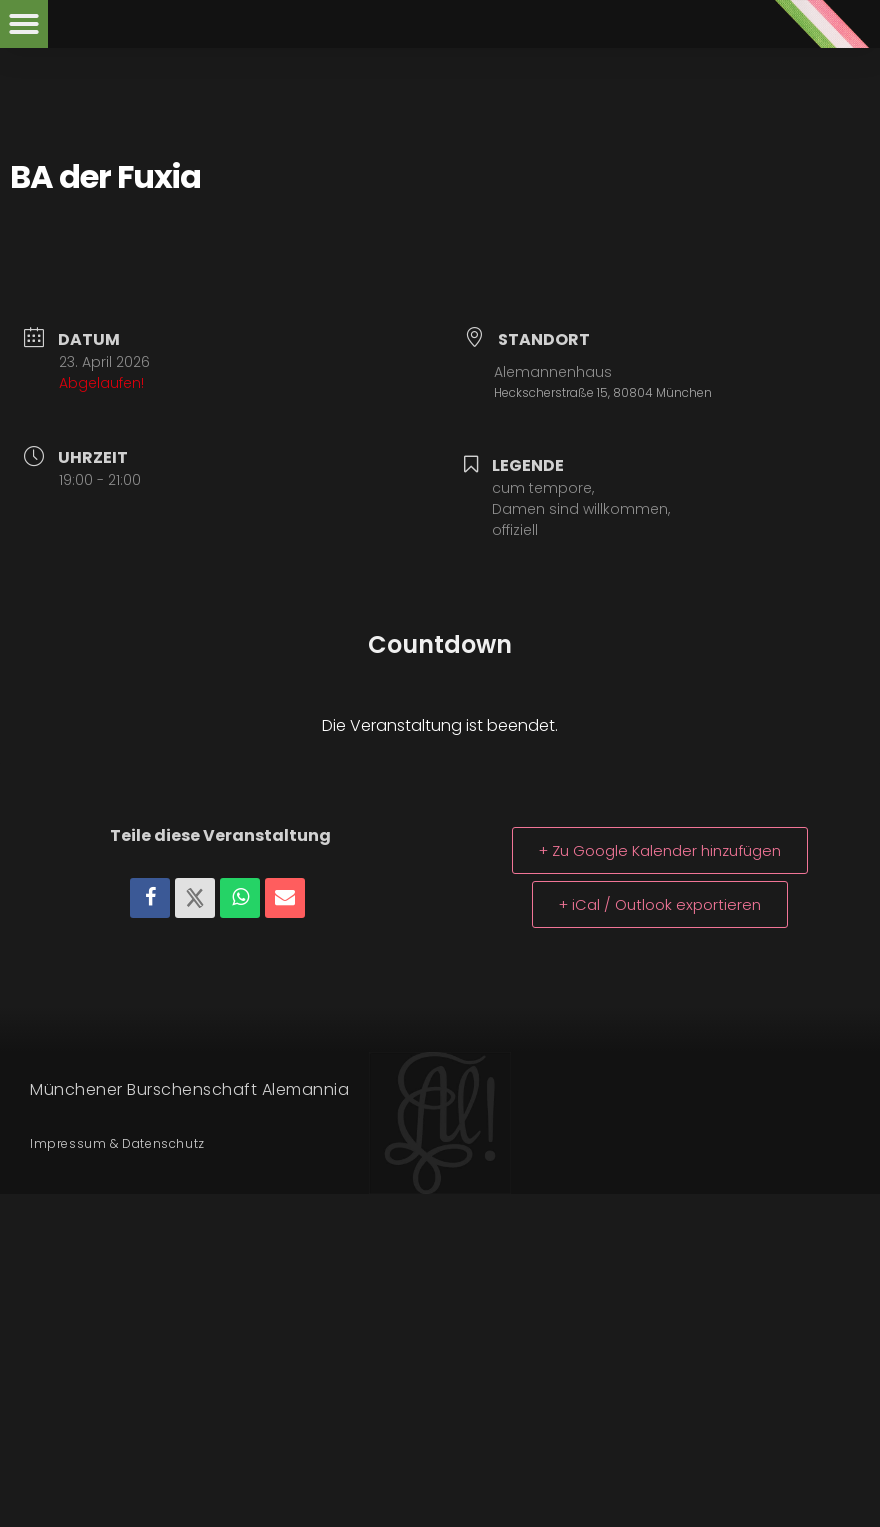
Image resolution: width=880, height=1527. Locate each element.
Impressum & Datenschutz (117, 1143)
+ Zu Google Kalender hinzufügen (660, 850)
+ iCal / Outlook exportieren (660, 904)
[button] (24, 24)
